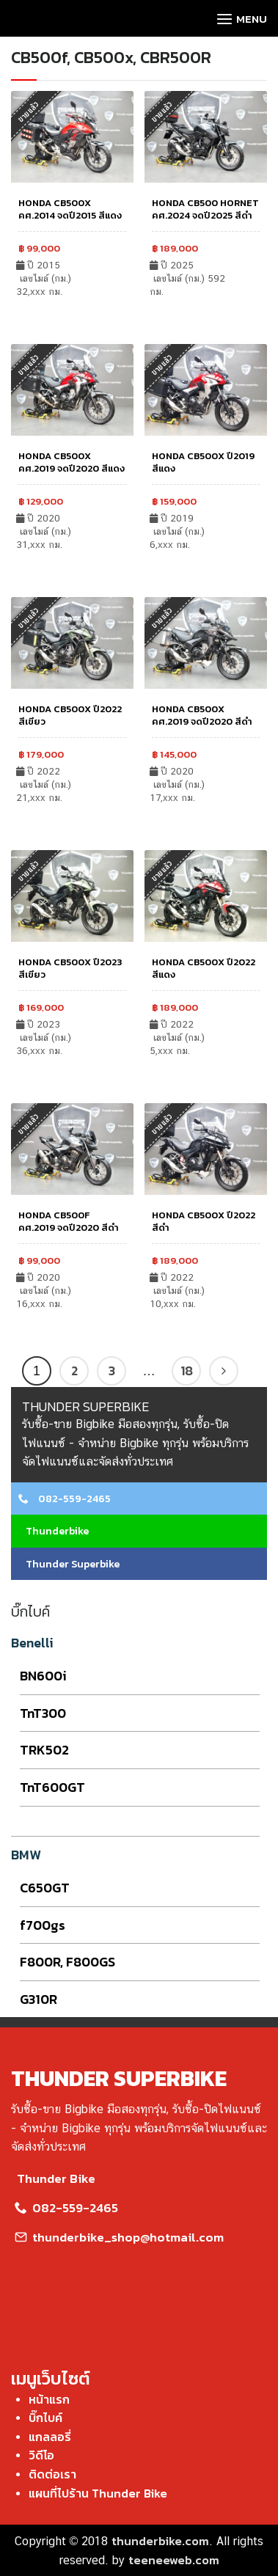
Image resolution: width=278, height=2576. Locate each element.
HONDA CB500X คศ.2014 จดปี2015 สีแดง (70, 209)
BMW (26, 1855)
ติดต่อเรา (52, 2474)
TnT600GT (52, 1787)
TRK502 (44, 1750)
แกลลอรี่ (50, 2436)
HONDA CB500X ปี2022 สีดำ (203, 1221)
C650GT (45, 1888)
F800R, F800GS (67, 1962)
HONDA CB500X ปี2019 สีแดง (203, 462)
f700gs (42, 1925)
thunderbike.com (160, 2541)
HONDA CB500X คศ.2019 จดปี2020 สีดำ (202, 715)
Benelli (32, 1643)
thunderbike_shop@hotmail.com (117, 2237)
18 (186, 1370)
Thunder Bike (53, 2178)
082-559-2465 (64, 1499)
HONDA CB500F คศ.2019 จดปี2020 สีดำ (68, 1221)
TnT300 (43, 1713)
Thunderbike (53, 1531)
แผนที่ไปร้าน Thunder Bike (98, 2493)
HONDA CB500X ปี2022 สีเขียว (70, 715)
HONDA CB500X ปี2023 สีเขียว (70, 968)
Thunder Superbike (69, 1564)
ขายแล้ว (162, 111)
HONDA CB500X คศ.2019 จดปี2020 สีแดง (71, 462)
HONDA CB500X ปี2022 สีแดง (203, 968)
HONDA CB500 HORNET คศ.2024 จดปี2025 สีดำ (205, 209)
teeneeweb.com (173, 2560)
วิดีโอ (41, 2455)
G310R (38, 1999)
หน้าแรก (49, 2399)
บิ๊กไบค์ (45, 2417)
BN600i (43, 1676)
